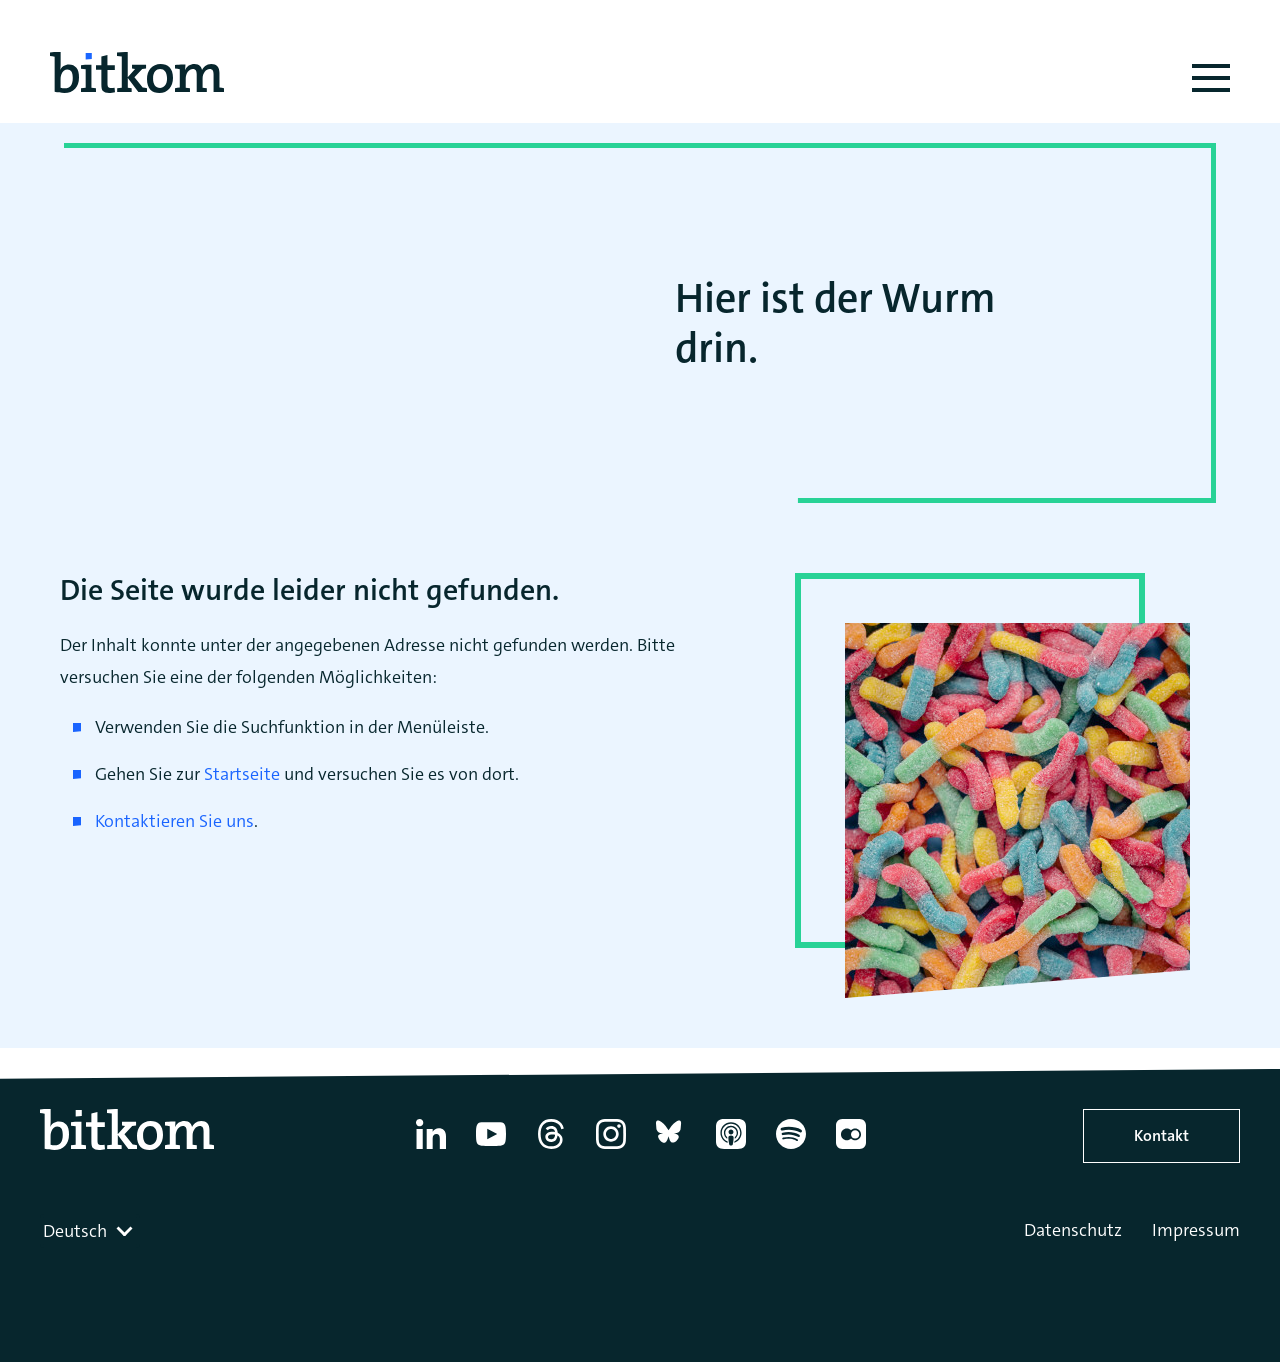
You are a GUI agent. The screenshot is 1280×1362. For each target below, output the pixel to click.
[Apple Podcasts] (731, 1149)
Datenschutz (1073, 1230)
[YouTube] (491, 1149)
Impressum (1196, 1230)
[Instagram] (611, 1149)
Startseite (242, 774)
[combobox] (90, 1231)
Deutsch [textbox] (75, 1231)
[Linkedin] (431, 1149)
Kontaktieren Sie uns (174, 821)
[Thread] (551, 1149)
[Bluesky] (671, 1149)
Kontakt (1161, 1135)
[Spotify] (791, 1149)
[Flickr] (851, 1149)
